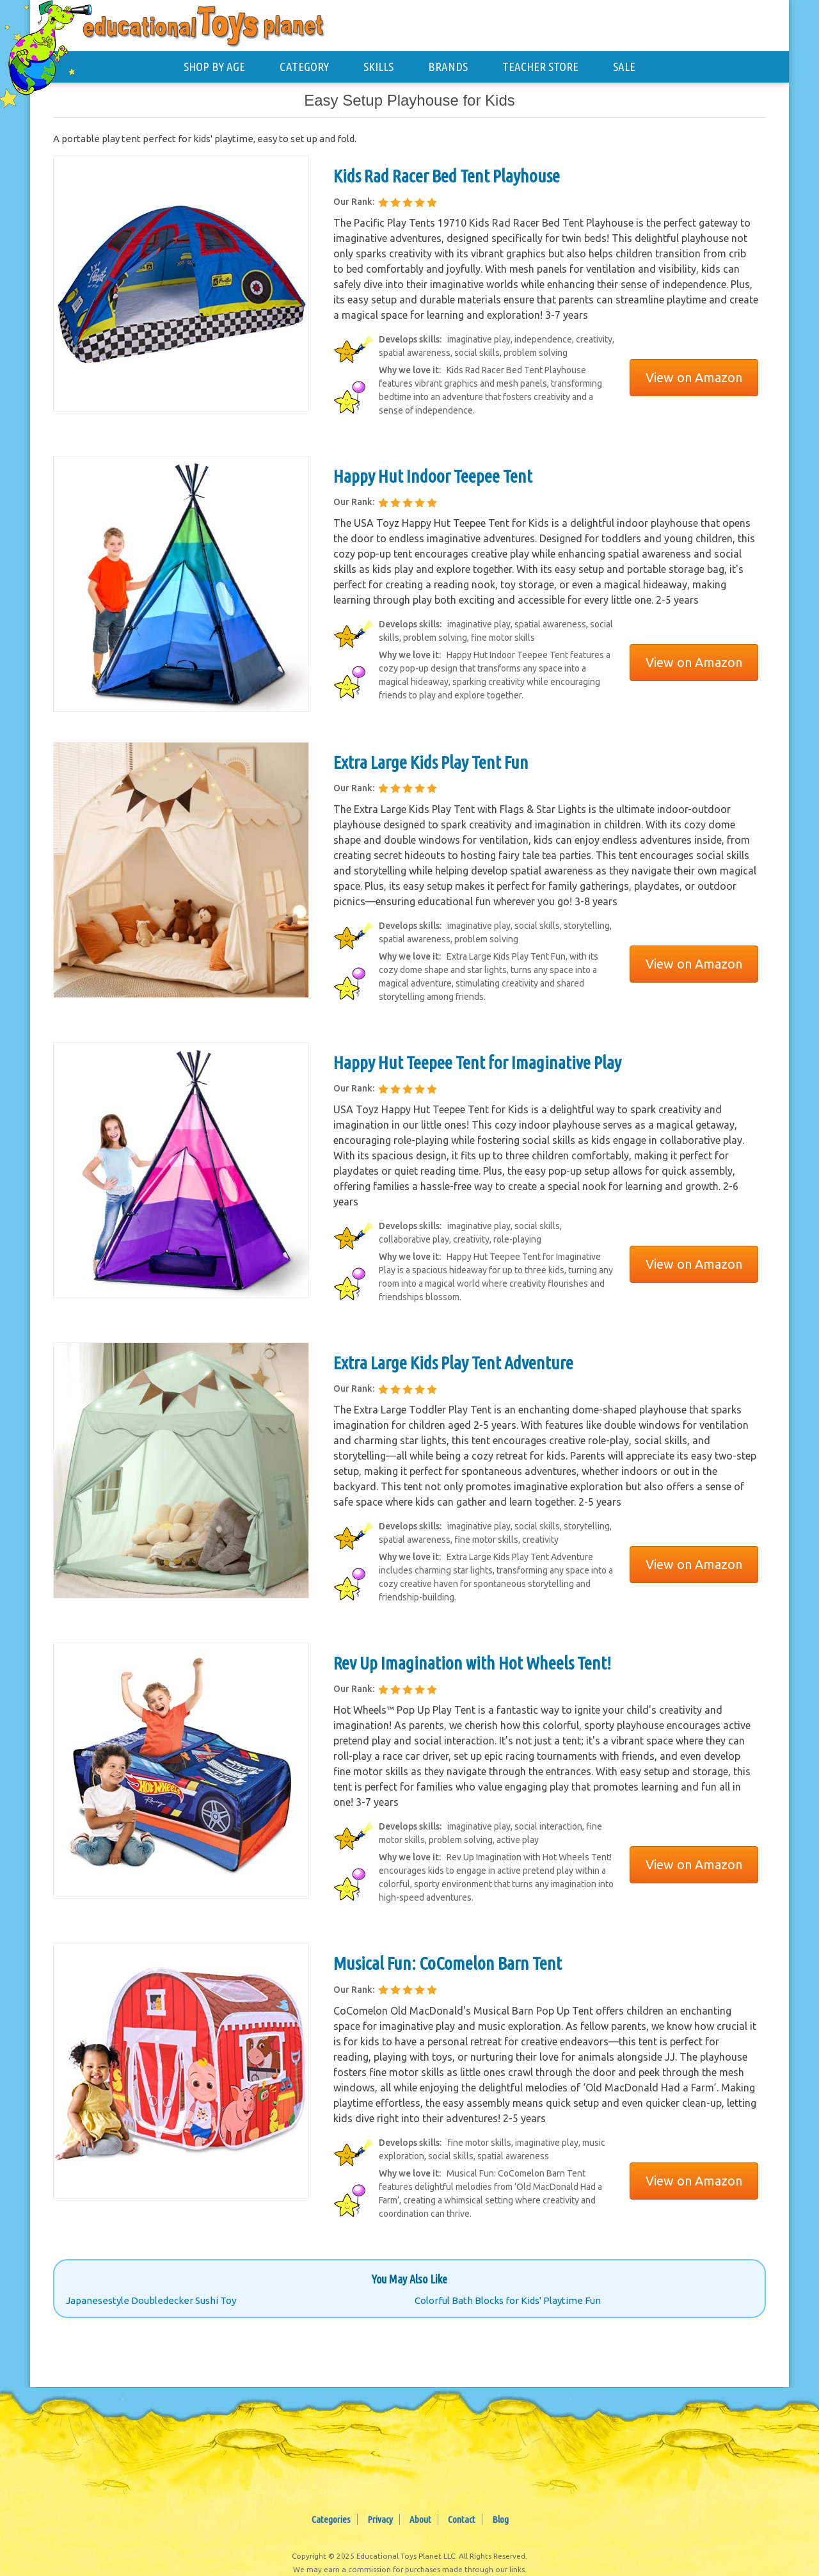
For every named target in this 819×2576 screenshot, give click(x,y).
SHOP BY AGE (214, 67)
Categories (331, 2519)
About (420, 2519)
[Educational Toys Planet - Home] (52, 49)
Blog (500, 2519)
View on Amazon (694, 377)
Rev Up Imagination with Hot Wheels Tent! (472, 1663)
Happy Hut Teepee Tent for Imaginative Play (477, 1062)
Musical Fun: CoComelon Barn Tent (447, 1963)
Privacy (380, 2519)
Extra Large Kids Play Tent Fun (431, 762)
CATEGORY (304, 67)
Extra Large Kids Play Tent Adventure (453, 1363)
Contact (461, 2519)
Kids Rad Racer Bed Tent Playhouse (446, 176)
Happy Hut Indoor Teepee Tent (432, 476)
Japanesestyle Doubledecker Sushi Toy (151, 2300)
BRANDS (448, 67)
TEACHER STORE (540, 67)
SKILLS (378, 67)
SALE (624, 67)
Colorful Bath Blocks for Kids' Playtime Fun (508, 2300)
